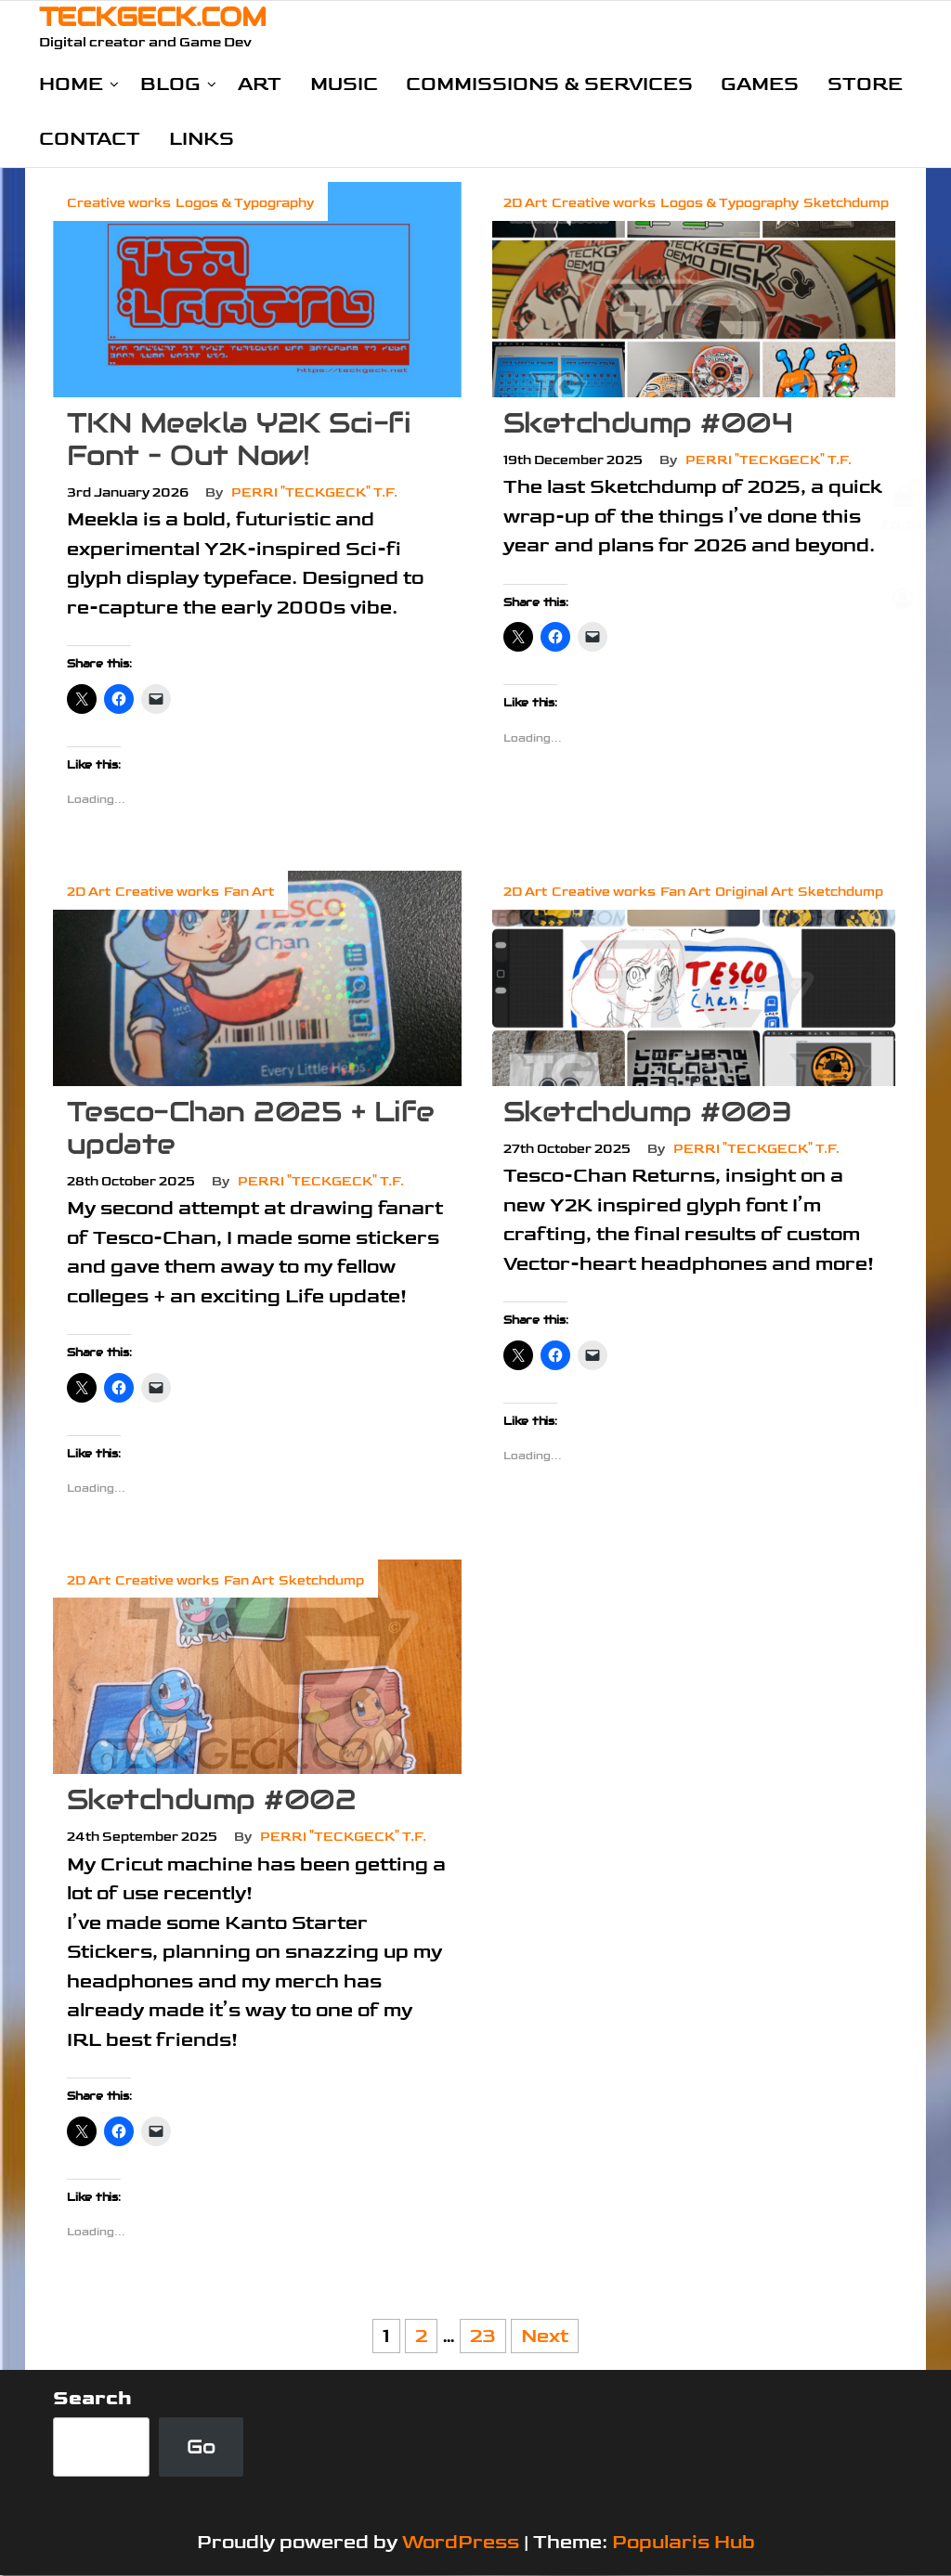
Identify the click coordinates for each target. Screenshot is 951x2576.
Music (343, 84)
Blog (170, 84)
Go (201, 2447)
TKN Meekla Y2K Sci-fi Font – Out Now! (238, 440)
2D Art (525, 204)
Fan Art (249, 892)
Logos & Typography (245, 204)
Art (259, 84)
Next (544, 2337)
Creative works (119, 204)
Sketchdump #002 (211, 1800)
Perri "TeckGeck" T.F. (314, 493)
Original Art (754, 892)
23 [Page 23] (483, 2337)
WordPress (460, 2543)
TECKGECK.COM (152, 16)
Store (863, 84)
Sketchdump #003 (647, 1112)
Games (759, 84)
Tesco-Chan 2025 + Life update (251, 1128)
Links (200, 139)
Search (92, 2399)
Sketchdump (846, 204)
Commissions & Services (548, 84)
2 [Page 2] (421, 2337)
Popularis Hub (683, 2543)
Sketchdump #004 (647, 424)
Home (71, 84)
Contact (89, 139)
